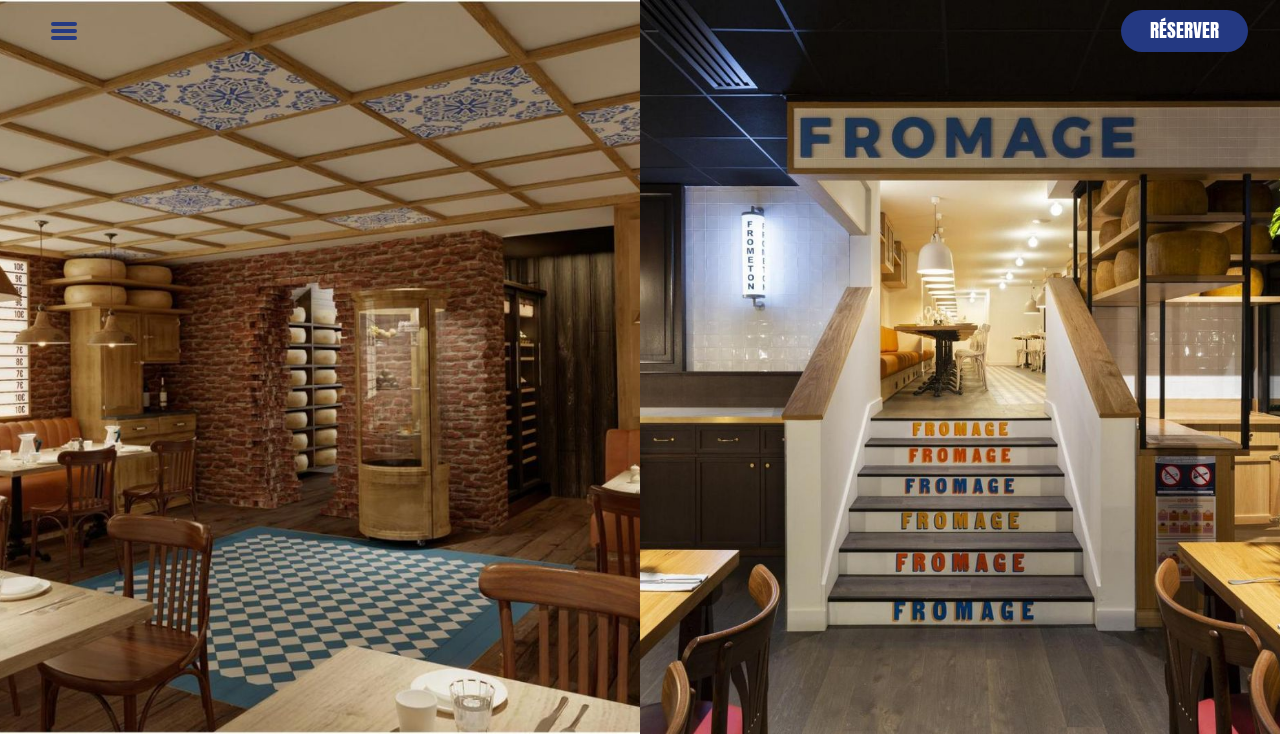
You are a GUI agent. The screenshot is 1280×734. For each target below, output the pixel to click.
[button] (1184, 31)
